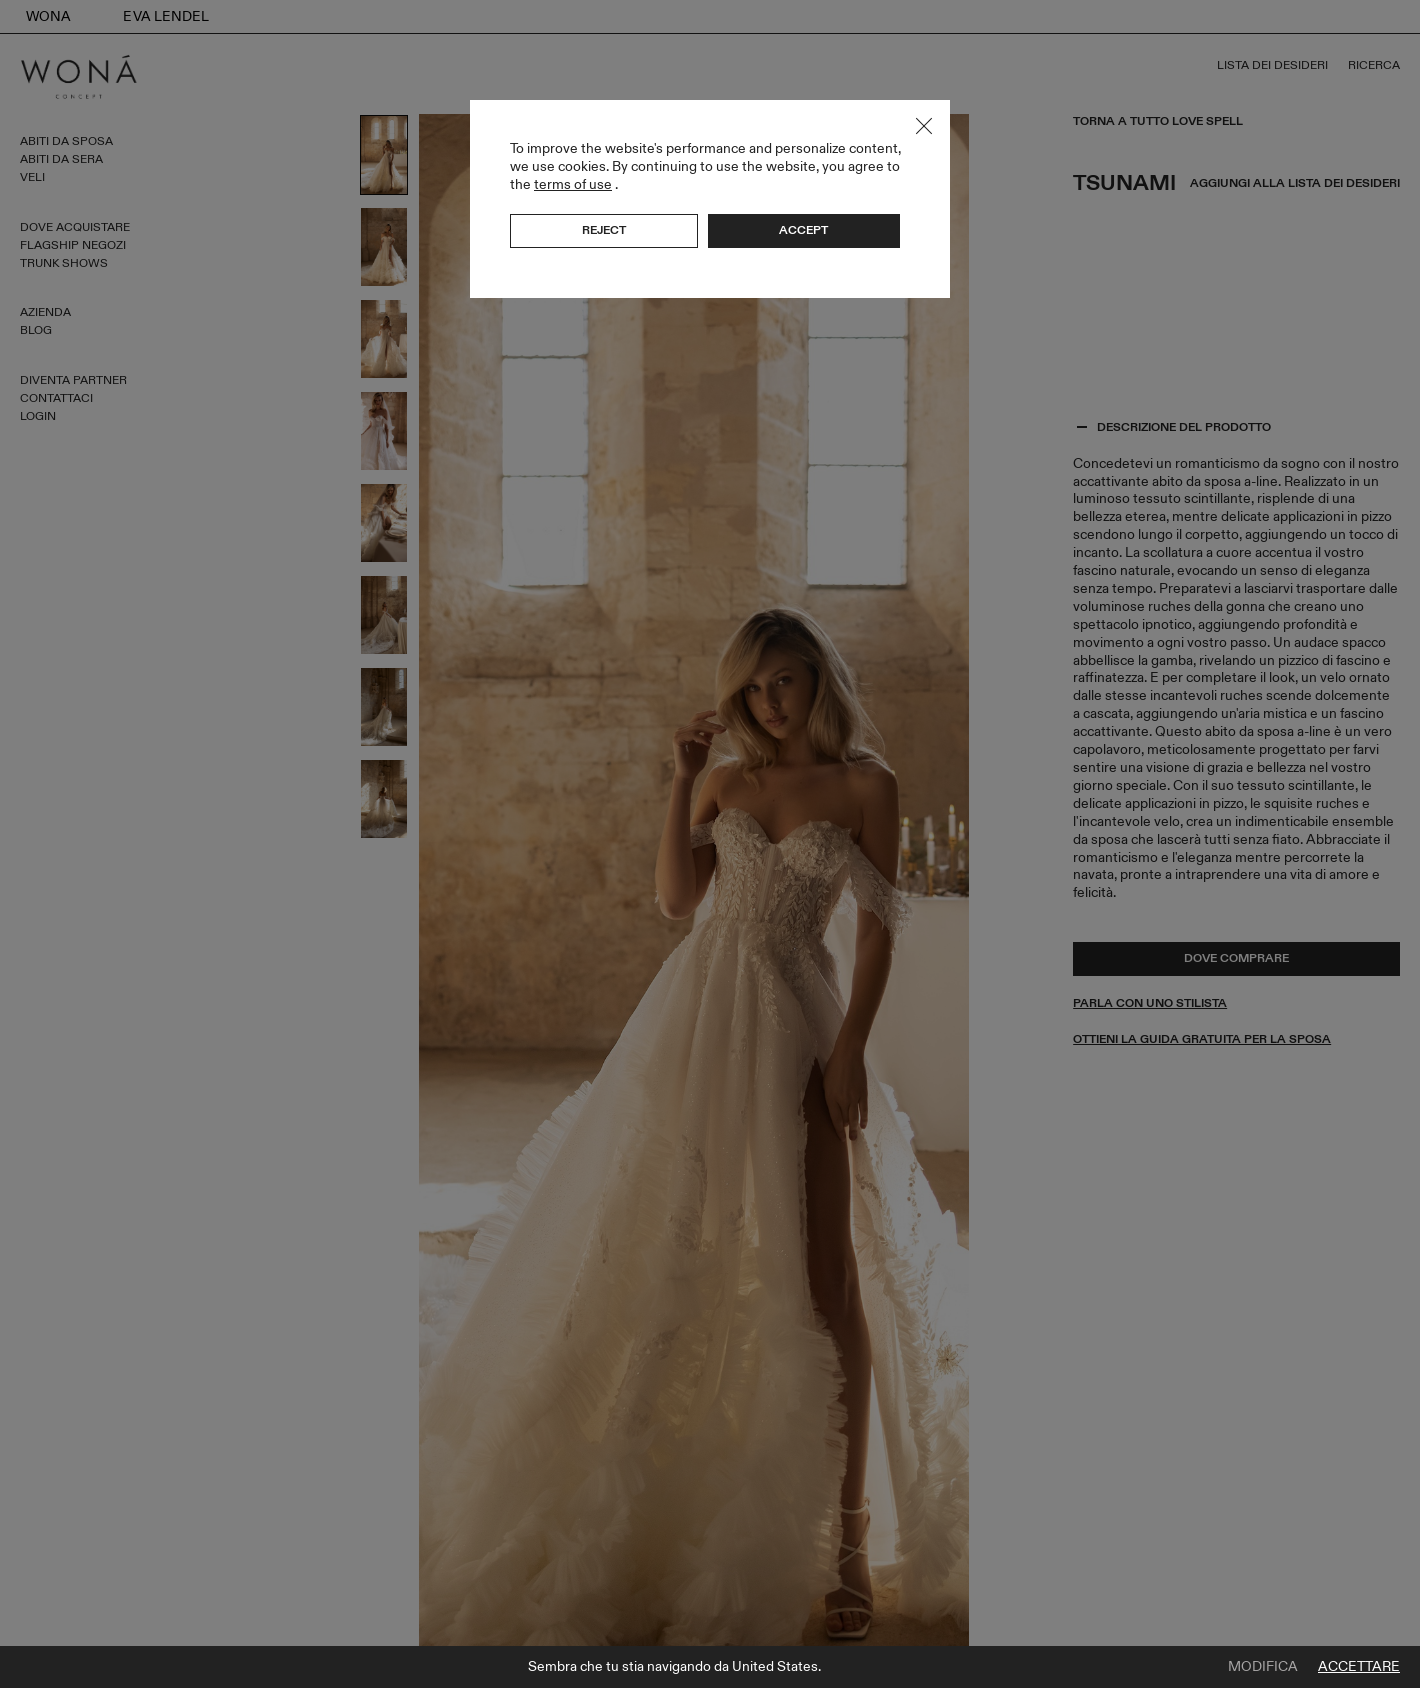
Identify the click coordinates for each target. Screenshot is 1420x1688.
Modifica (1263, 1667)
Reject (604, 230)
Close (924, 126)
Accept (803, 230)
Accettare (1359, 1667)
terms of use (573, 184)
